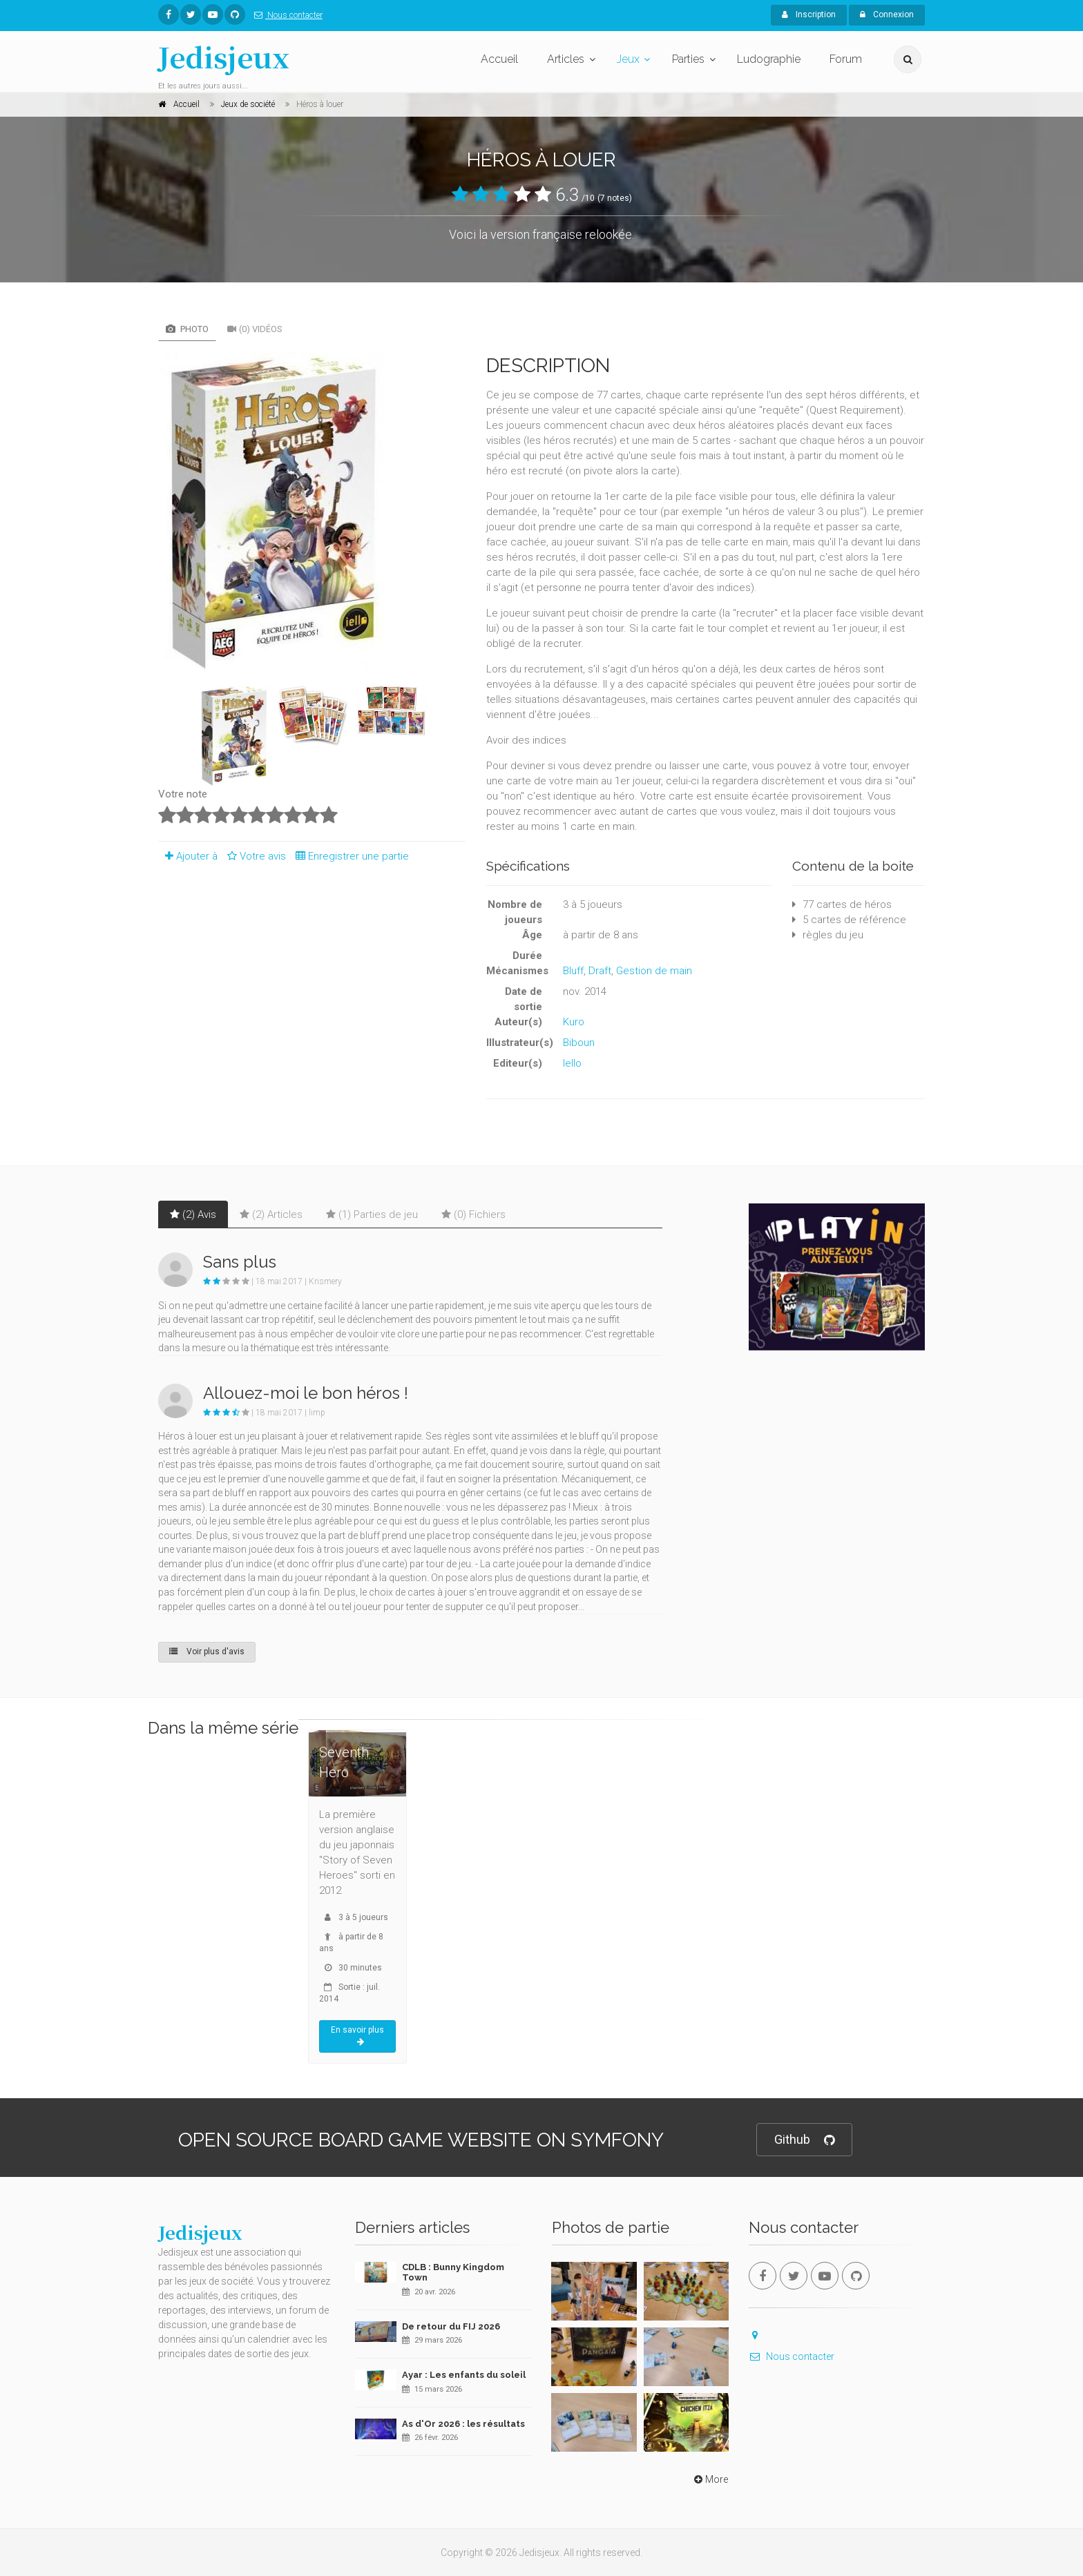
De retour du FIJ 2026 (451, 2326)
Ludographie (769, 59)
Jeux (628, 59)
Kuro (573, 1022)
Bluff (573, 971)
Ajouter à (188, 856)
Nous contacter (286, 15)
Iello (572, 1063)
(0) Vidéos (254, 329)
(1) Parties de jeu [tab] (372, 1214)
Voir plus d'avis (207, 1651)
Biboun (579, 1042)
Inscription (809, 14)
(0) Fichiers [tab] (473, 1214)
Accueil (499, 59)
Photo (187, 329)
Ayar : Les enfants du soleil (464, 2375)
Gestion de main (654, 971)
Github (804, 2140)
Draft (599, 971)
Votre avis (254, 856)
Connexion (887, 14)
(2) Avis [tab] (193, 1214)
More (709, 2479)
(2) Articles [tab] (271, 1214)
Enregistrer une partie (349, 856)
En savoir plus (357, 2035)
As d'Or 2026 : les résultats (463, 2424)
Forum (846, 59)
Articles (565, 59)
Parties (688, 59)
